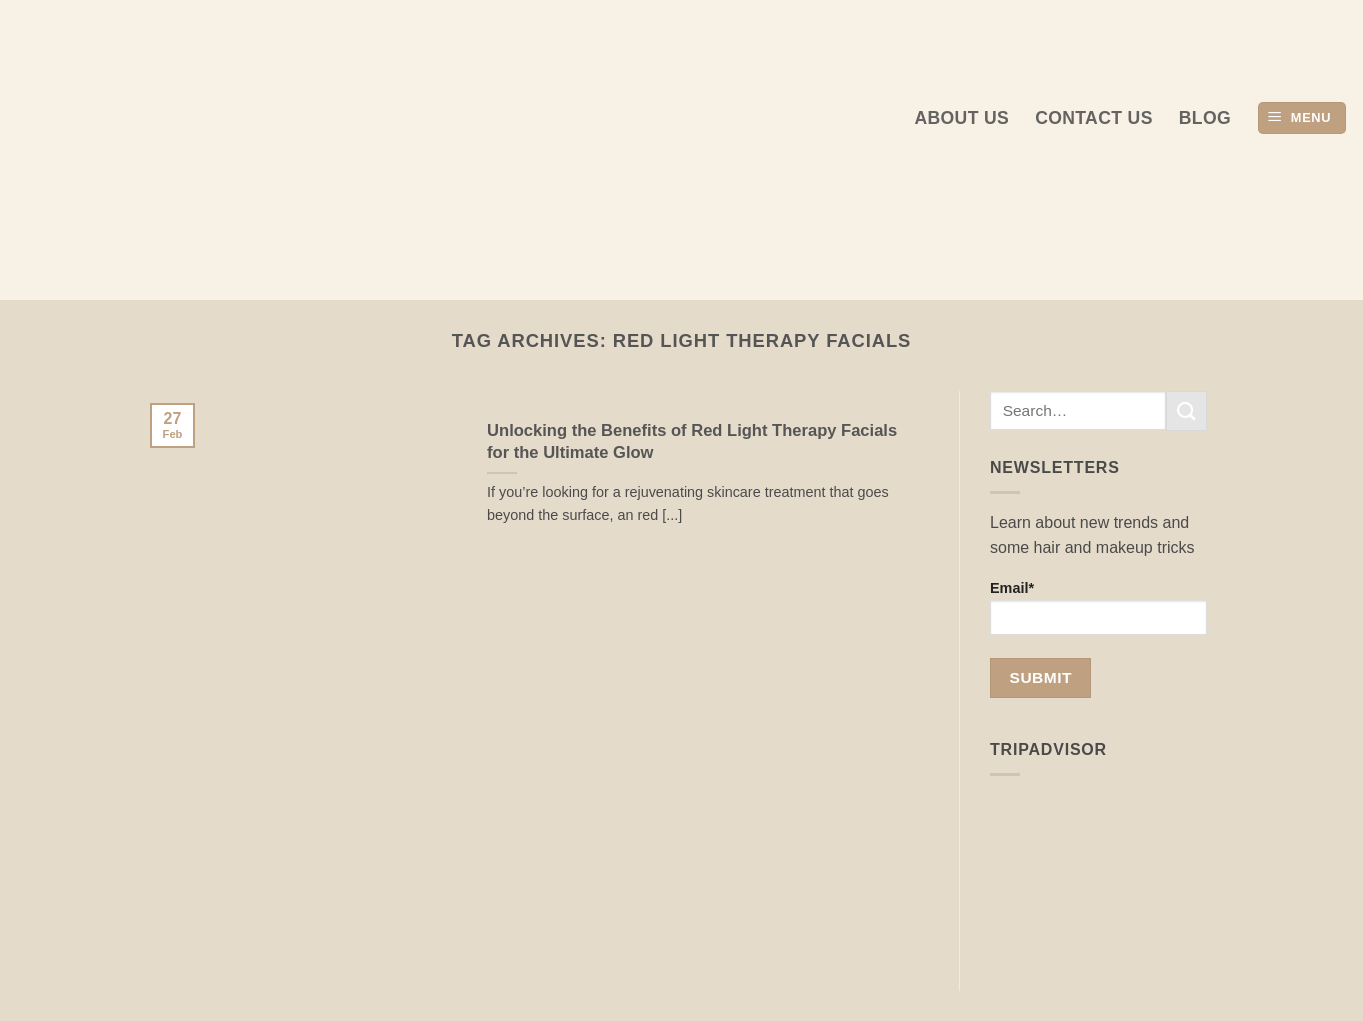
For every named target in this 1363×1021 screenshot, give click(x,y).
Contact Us (1094, 118)
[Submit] (1186, 410)
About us (961, 118)
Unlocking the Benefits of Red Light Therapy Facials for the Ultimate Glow (692, 441)
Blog (1205, 118)
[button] (1302, 118)
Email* (1098, 607)
